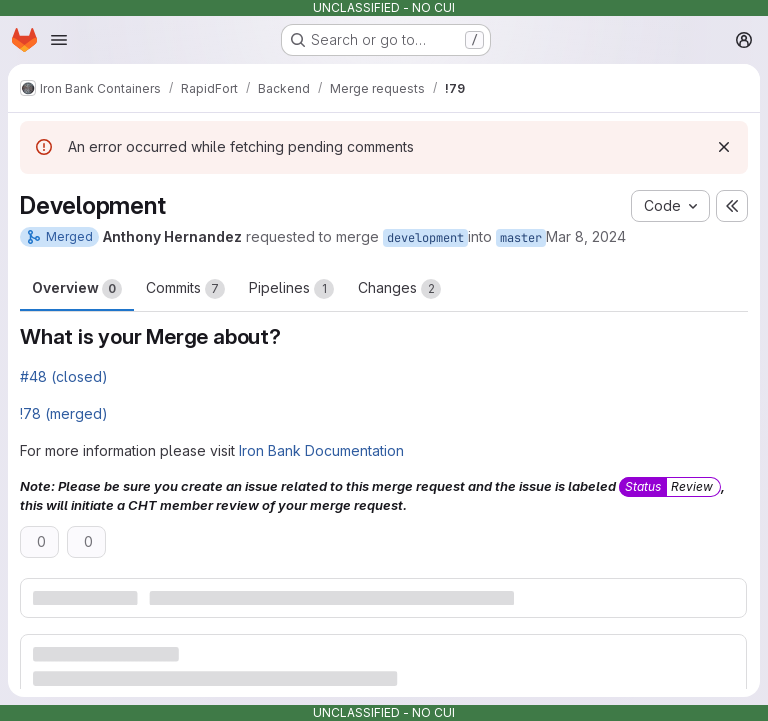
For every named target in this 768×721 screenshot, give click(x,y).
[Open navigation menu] (59, 40)
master (521, 238)
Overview (77, 289)
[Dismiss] (724, 147)
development (425, 238)
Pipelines (291, 289)
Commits (185, 289)
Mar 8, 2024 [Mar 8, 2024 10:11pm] (586, 236)
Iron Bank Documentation (321, 450)
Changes (399, 289)
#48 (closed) (64, 376)
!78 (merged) (64, 413)
